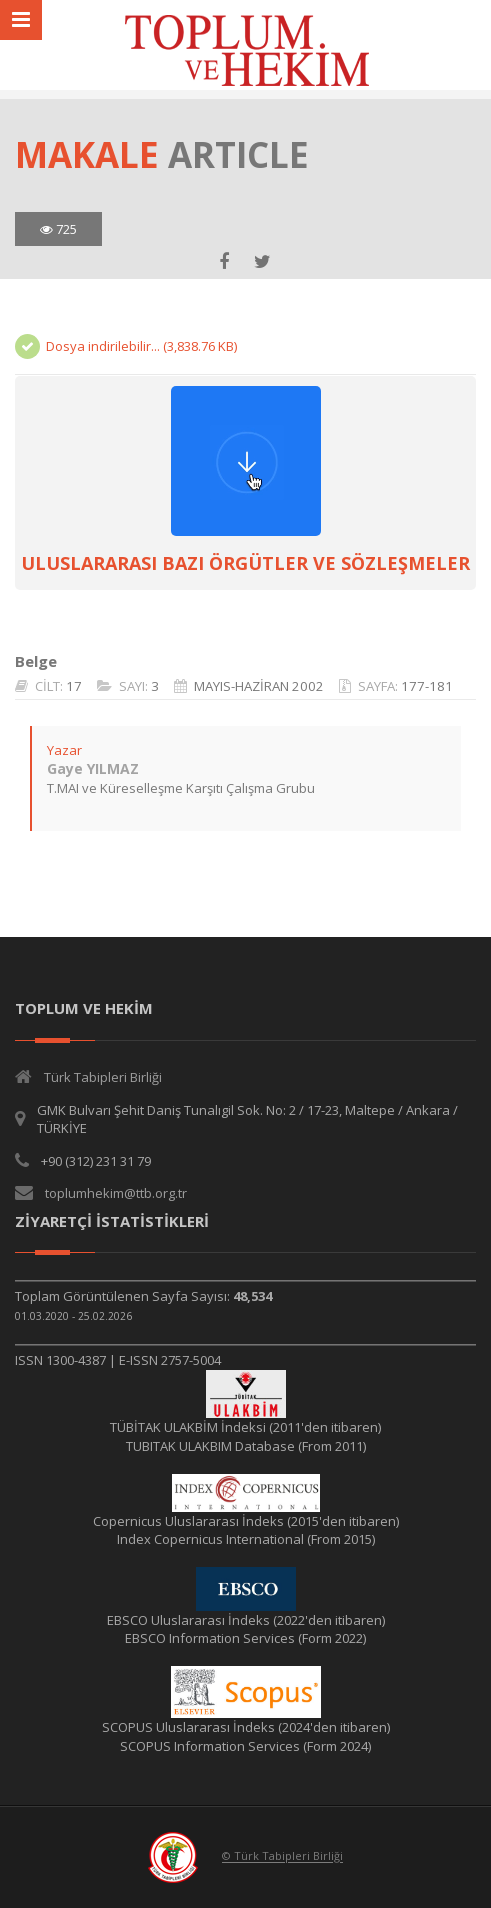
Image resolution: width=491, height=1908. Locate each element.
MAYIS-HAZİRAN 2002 (259, 686)
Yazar (64, 750)
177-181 (427, 686)
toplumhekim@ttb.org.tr (116, 1193)
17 (74, 686)
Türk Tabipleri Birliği (103, 1077)
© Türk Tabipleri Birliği (282, 1856)
